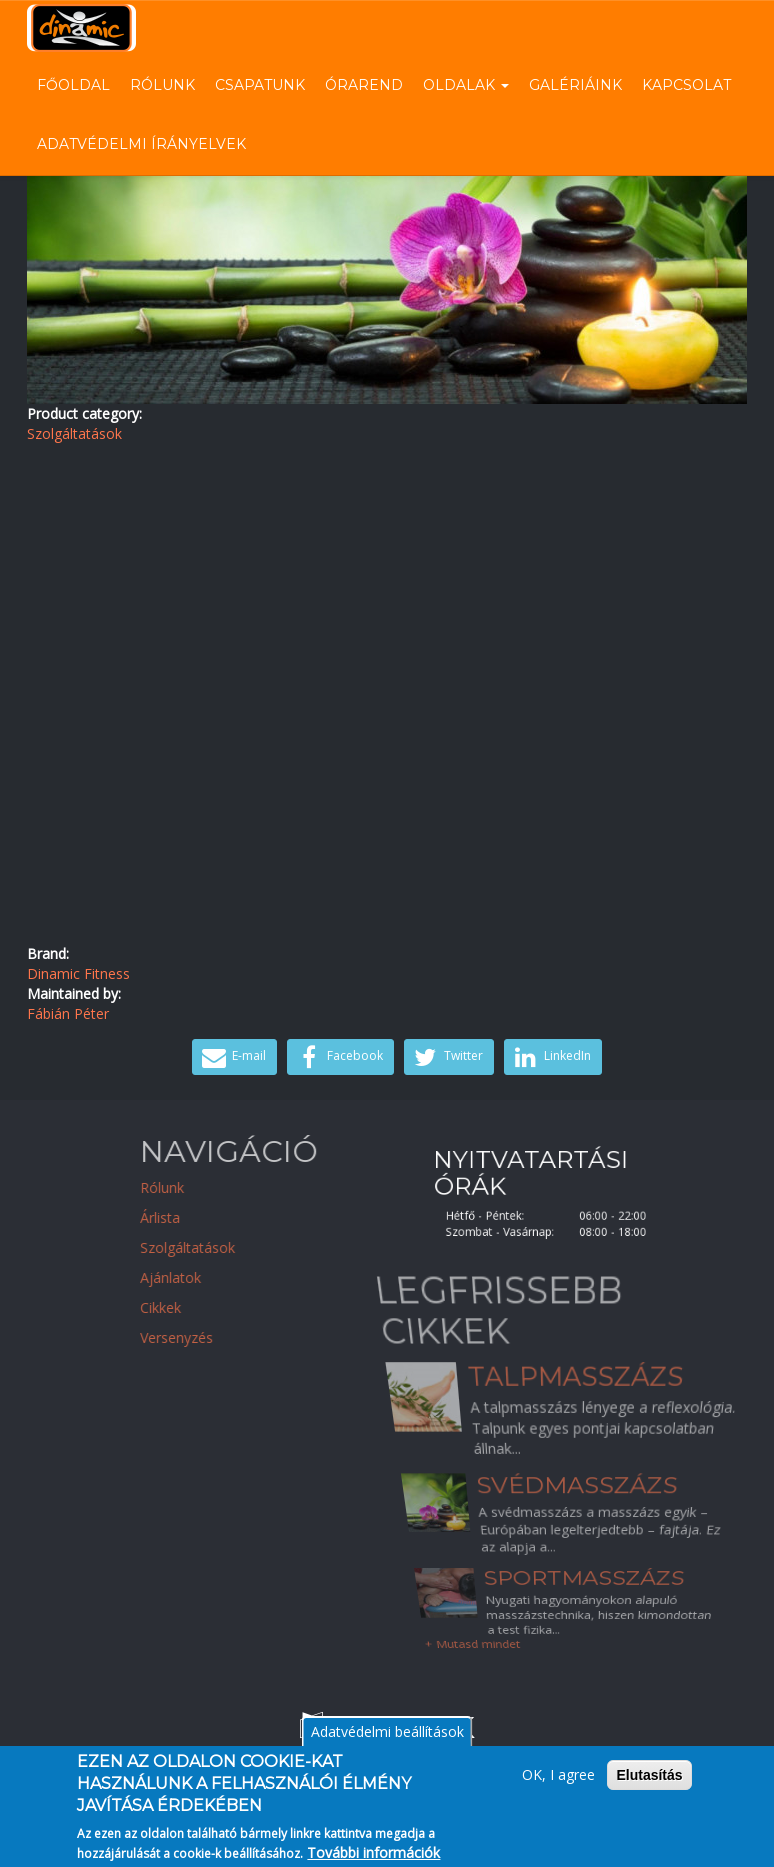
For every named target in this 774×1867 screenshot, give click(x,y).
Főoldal (73, 85)
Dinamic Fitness (78, 973)
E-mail (232, 1057)
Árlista (237, 1217)
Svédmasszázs (577, 1485)
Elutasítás (649, 1785)
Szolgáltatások (74, 433)
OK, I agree (558, 1784)
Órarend (364, 85)
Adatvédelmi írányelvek (141, 144)
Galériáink (575, 85)
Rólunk (162, 85)
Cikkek (237, 1307)
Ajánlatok (247, 1277)
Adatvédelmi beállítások (387, 1741)
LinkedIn (550, 1057)
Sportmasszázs (588, 1596)
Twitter (446, 1057)
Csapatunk (260, 85)
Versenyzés (253, 1337)
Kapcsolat (686, 85)
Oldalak (466, 85)
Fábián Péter (68, 1013)
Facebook (338, 1057)
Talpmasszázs (574, 1395)
